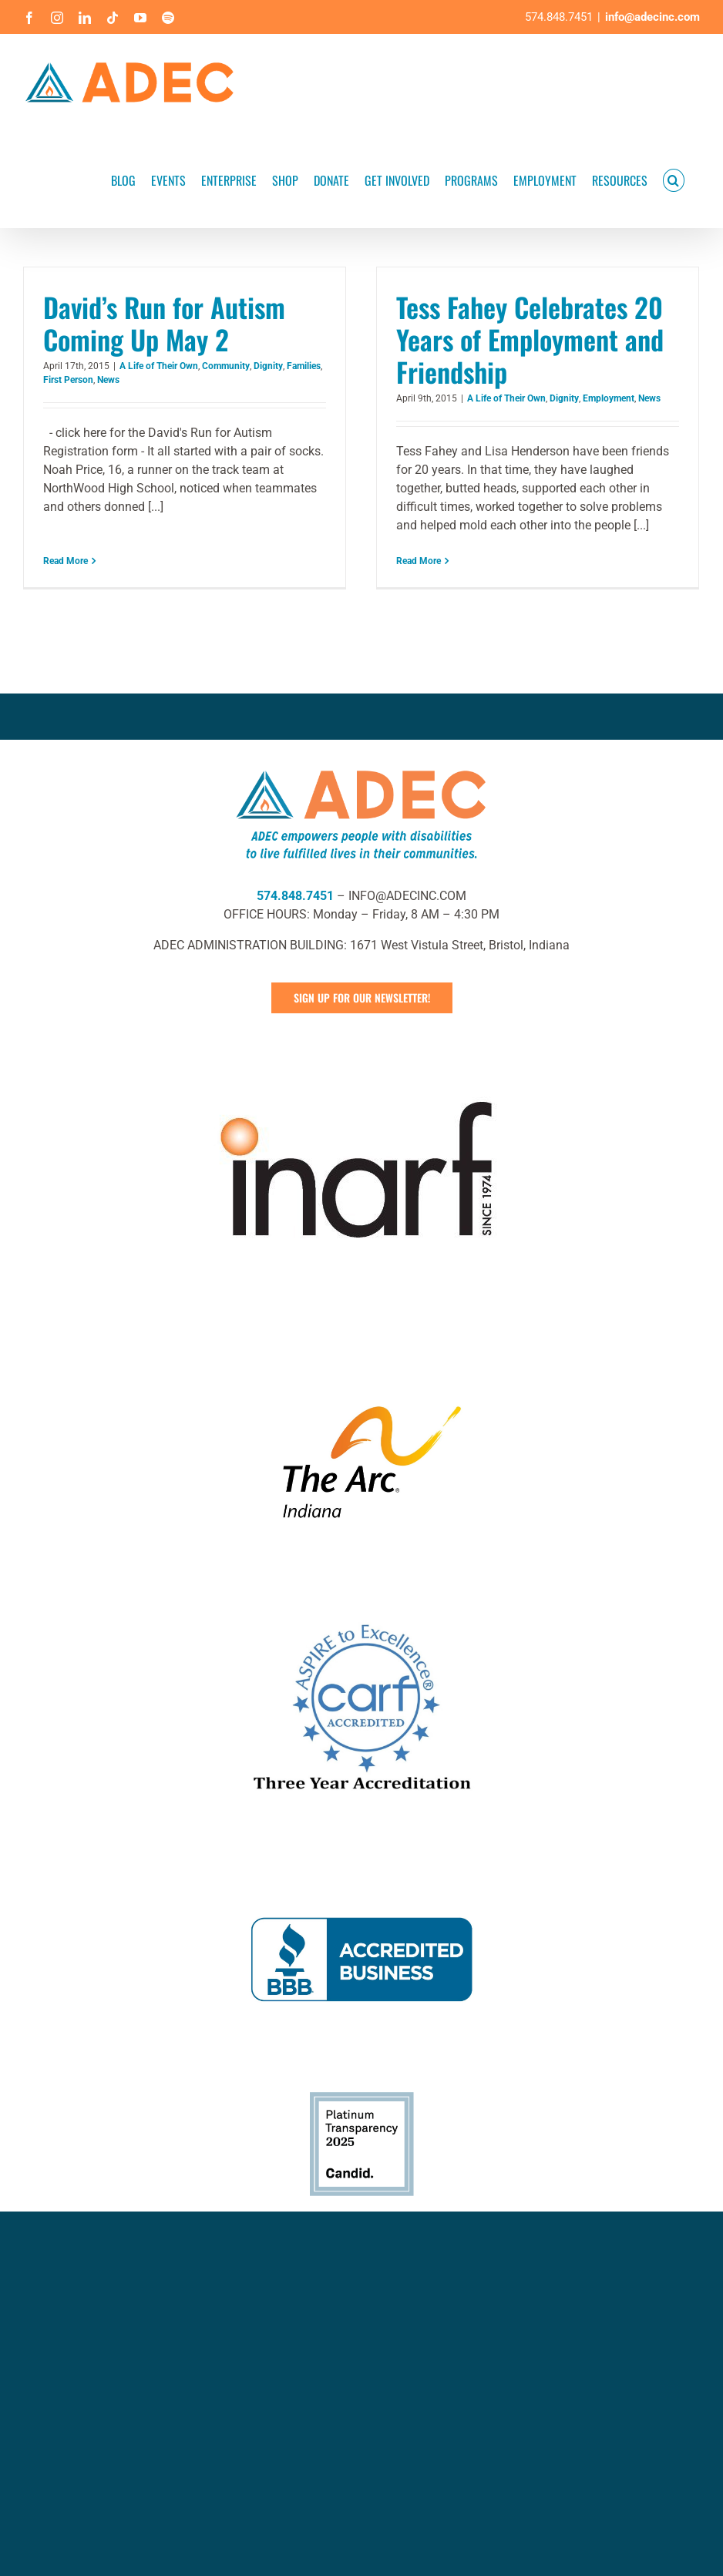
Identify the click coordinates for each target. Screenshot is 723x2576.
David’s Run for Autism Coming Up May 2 (164, 323)
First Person (68, 379)
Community (226, 366)
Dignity (268, 366)
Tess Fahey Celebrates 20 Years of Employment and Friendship (513, 339)
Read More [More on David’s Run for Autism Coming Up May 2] (65, 542)
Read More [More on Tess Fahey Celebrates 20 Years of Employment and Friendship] (401, 561)
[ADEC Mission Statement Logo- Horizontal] (361, 897)
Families (304, 366)
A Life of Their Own (158, 366)
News (108, 379)
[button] (673, 179)
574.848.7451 (295, 1026)
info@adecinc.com (652, 17)
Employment (591, 398)
